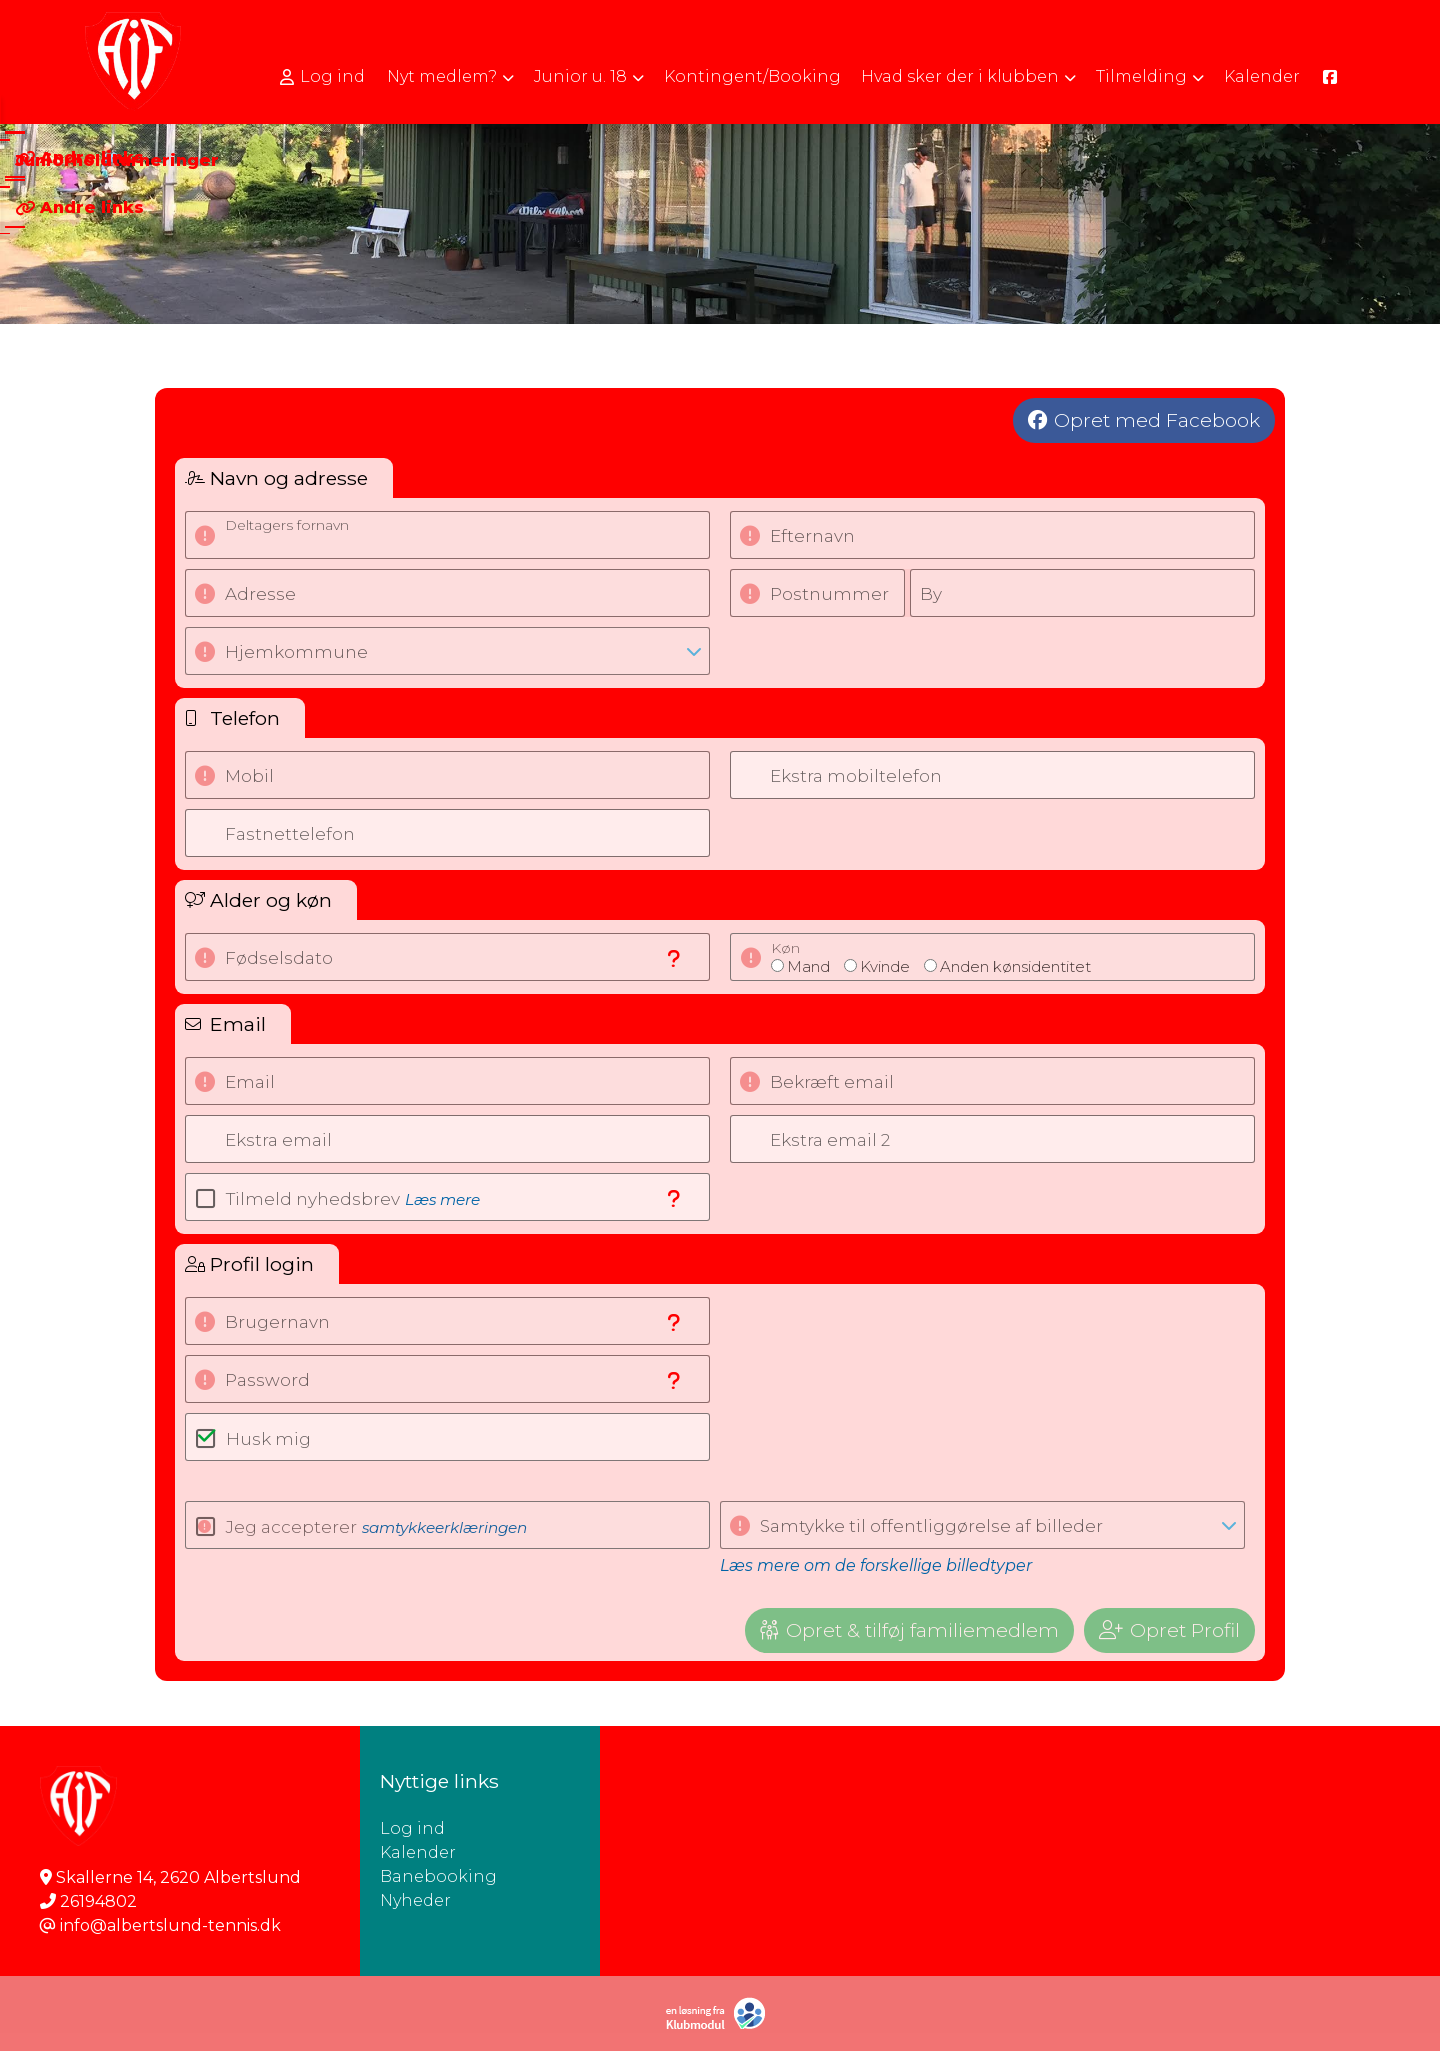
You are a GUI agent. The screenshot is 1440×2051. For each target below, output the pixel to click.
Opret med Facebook (1157, 420)
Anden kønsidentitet (1015, 966)
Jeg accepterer (376, 1527)
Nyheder (415, 1900)
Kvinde (885, 966)
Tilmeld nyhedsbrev (353, 1199)
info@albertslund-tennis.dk (170, 1925)
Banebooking (438, 1876)
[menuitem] (324, 76)
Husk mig (268, 1439)
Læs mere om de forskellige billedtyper (876, 1565)
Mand (808, 966)
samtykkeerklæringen (444, 1527)
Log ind (322, 77)
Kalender (418, 1852)
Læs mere (442, 1199)
